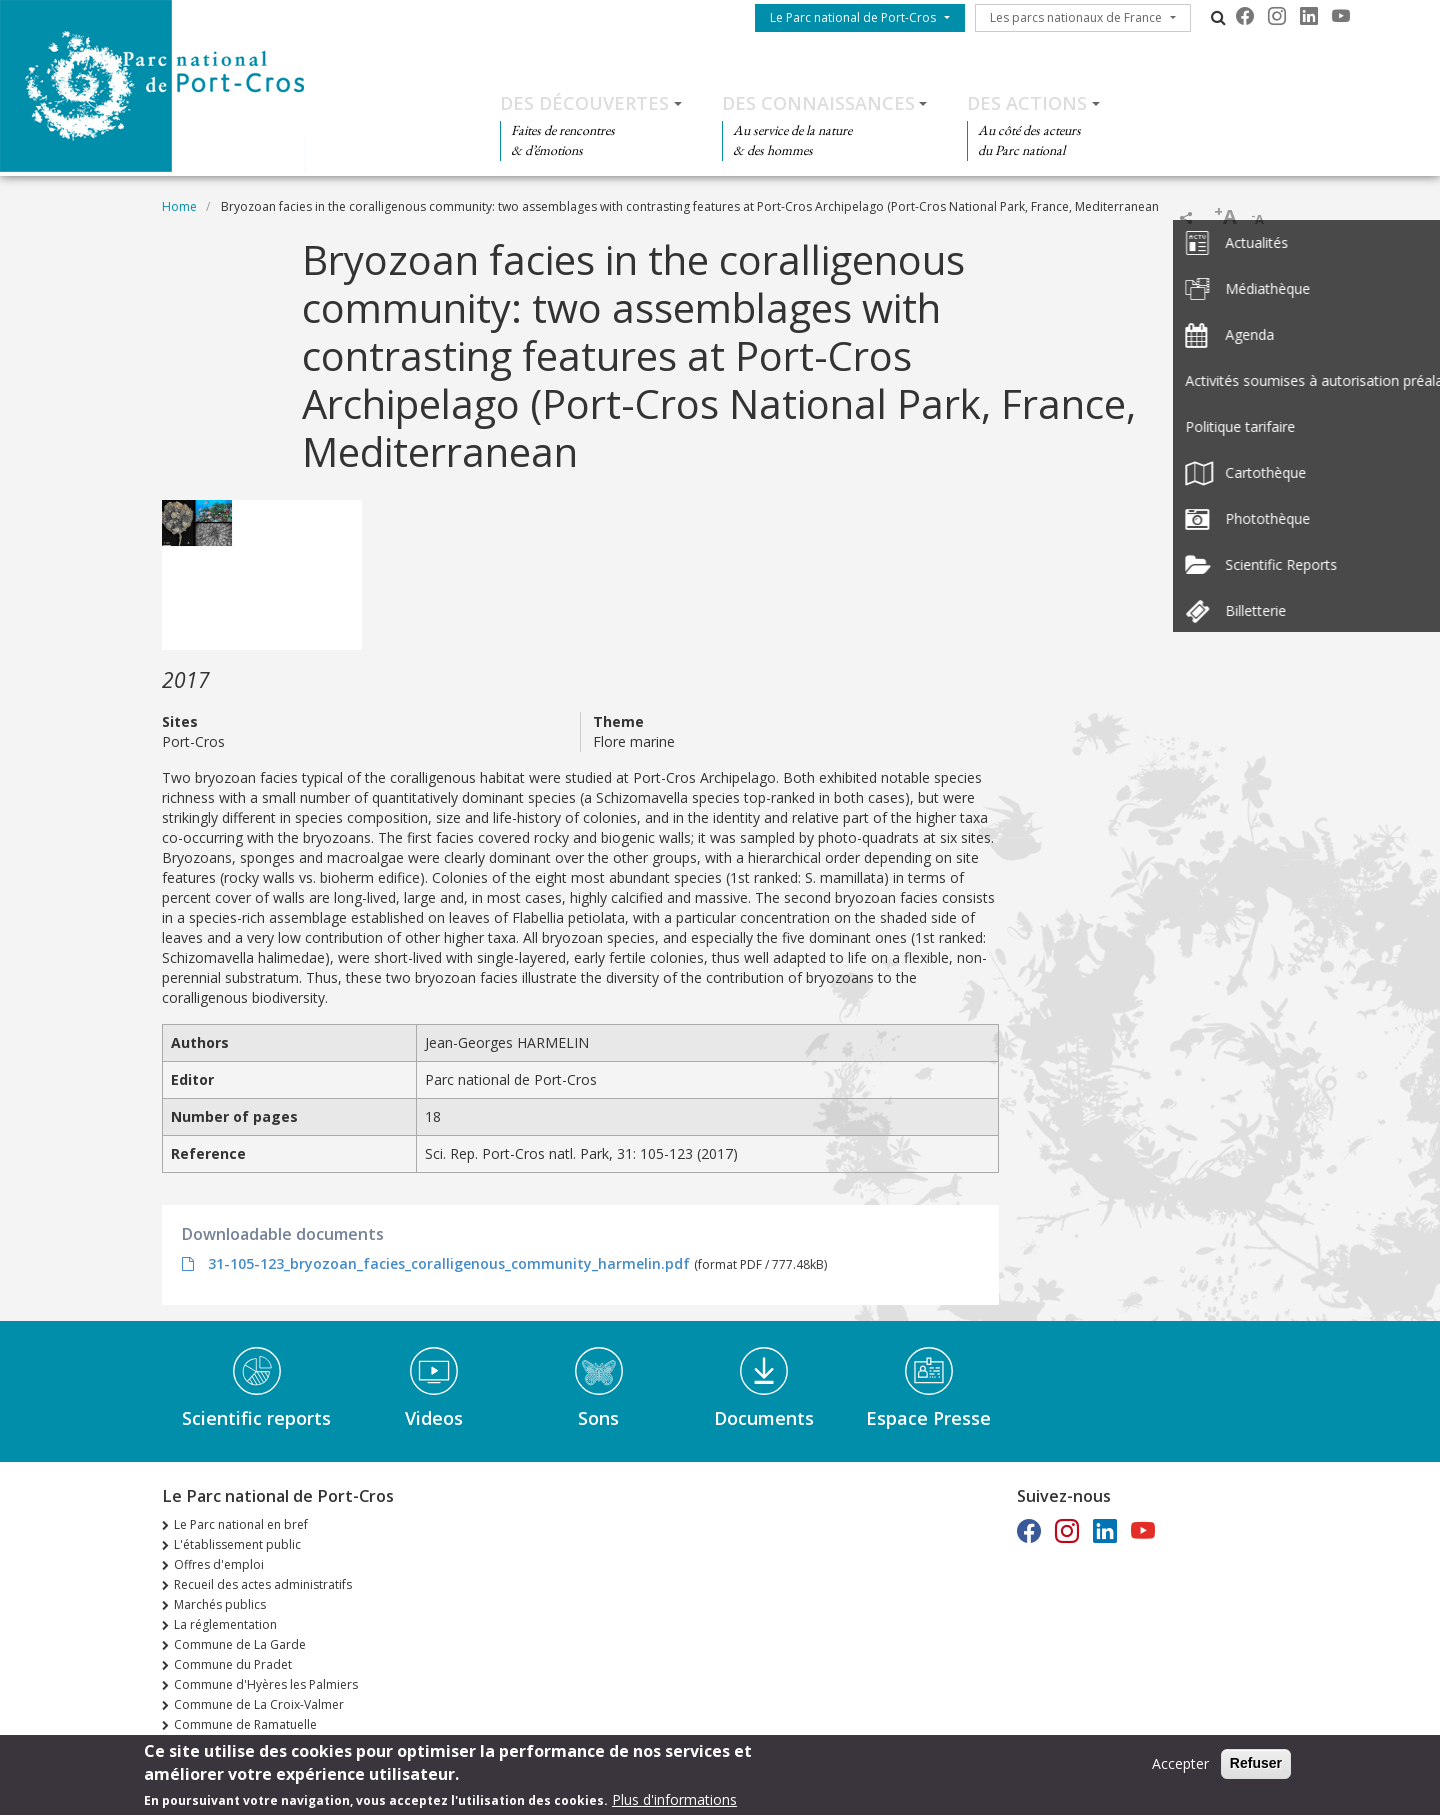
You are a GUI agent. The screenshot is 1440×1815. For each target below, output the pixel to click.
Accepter (1180, 1764)
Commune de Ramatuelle (245, 1724)
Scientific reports (256, 1418)
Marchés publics (220, 1604)
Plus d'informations (674, 1800)
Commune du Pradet (233, 1664)
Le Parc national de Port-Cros (853, 17)
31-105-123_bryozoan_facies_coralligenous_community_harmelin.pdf (449, 1263)
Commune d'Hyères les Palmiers (266, 1684)
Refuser (1256, 1764)
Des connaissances (818, 103)
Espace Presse (928, 1418)
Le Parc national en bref (241, 1524)
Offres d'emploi (219, 1564)
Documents (764, 1418)
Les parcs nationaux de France (1076, 17)
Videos (434, 1418)
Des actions (1027, 103)
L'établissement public (237, 1544)
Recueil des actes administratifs (263, 1584)
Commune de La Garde (240, 1644)
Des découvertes (584, 103)
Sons (598, 1418)
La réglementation (225, 1624)
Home (179, 206)
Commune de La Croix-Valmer (259, 1704)
